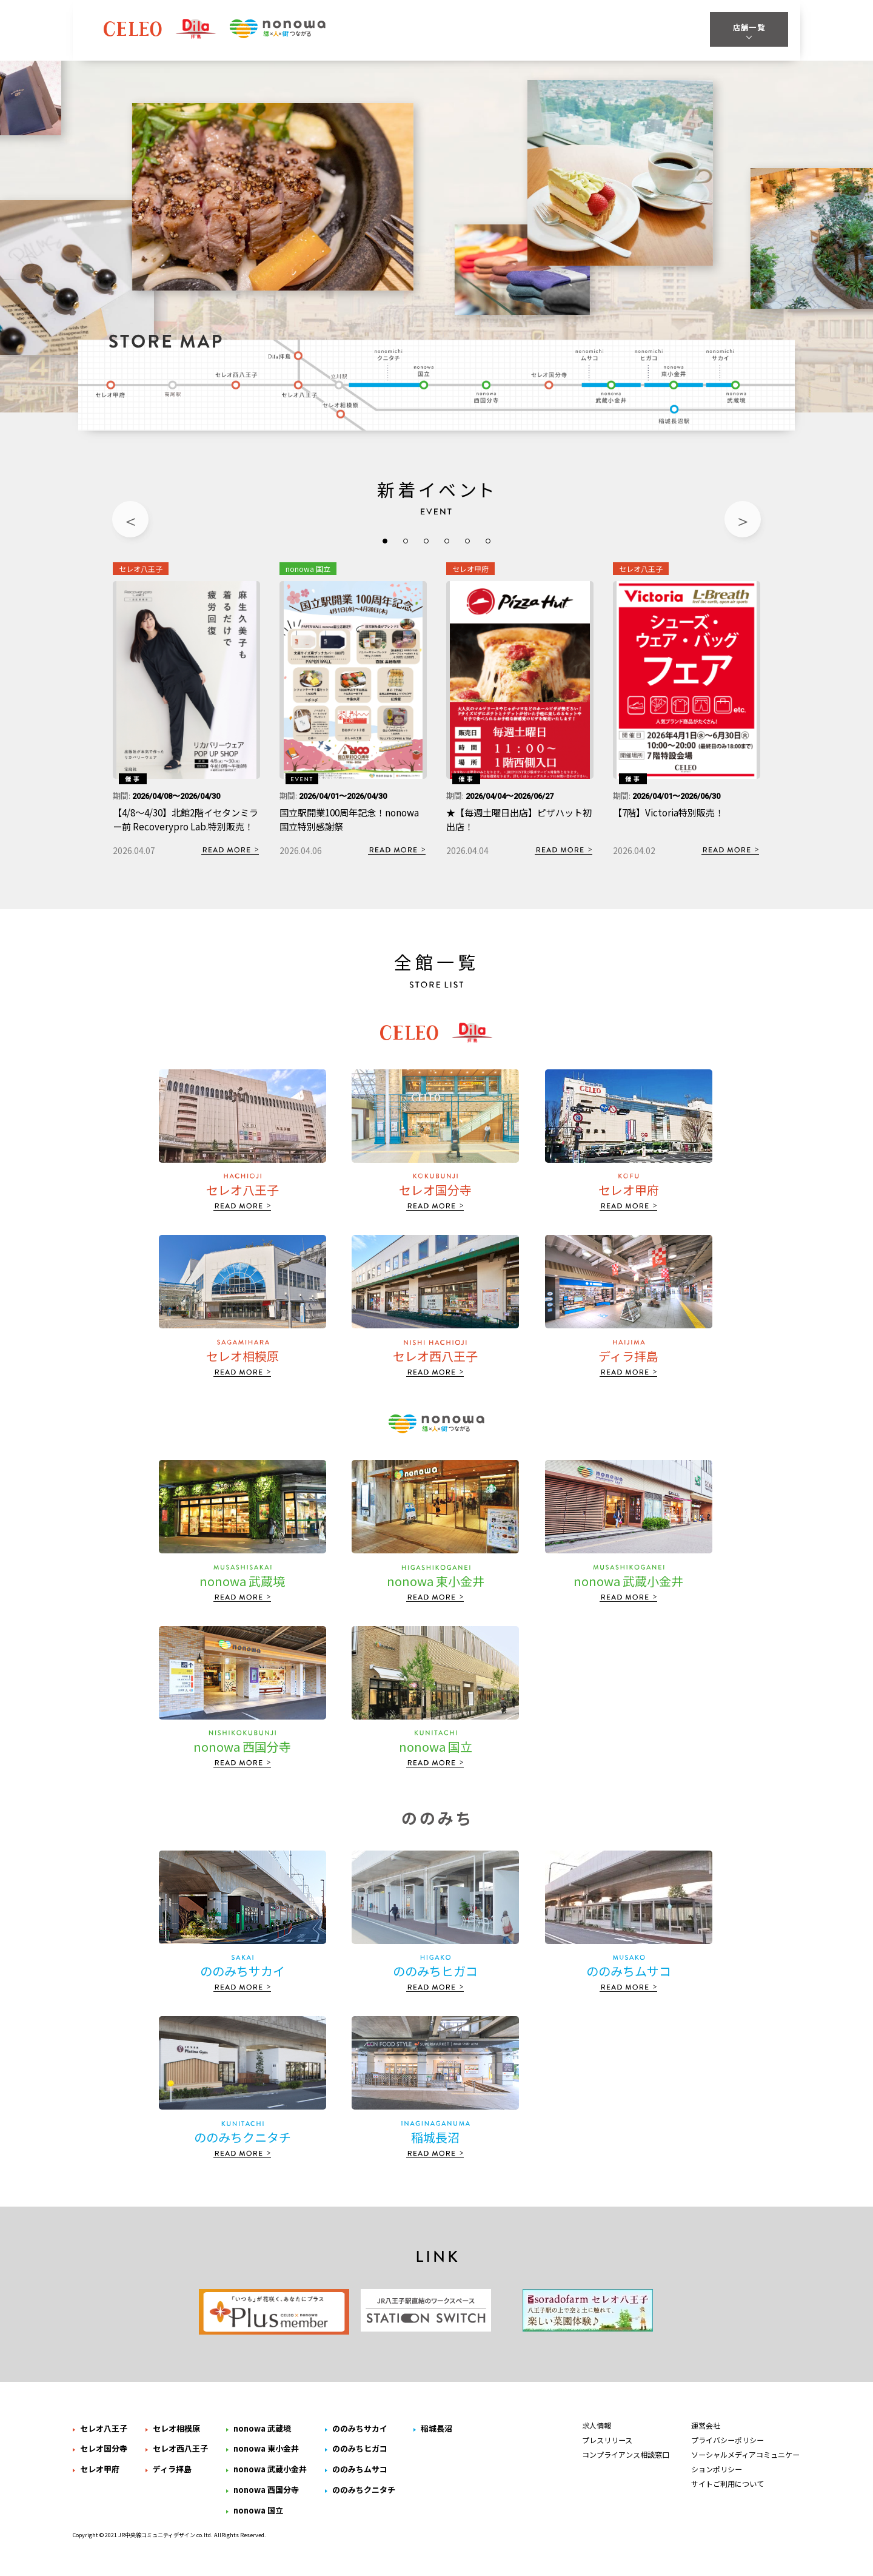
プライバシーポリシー (727, 2449)
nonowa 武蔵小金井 (612, 392)
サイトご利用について (727, 2494)
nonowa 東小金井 (672, 377)
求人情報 (596, 2435)
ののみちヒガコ (647, 354)
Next (742, 519)
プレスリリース (607, 2449)
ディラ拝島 (285, 354)
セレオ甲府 (110, 388)
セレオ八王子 (300, 388)
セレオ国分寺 (550, 382)
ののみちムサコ (590, 354)
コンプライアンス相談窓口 (625, 2464)
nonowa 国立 (425, 377)
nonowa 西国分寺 (486, 392)
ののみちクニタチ (390, 354)
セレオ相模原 (343, 411)
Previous (130, 519)
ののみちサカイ (719, 354)
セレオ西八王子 (235, 382)
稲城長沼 (675, 415)
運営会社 (705, 2435)
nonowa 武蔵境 (737, 392)
